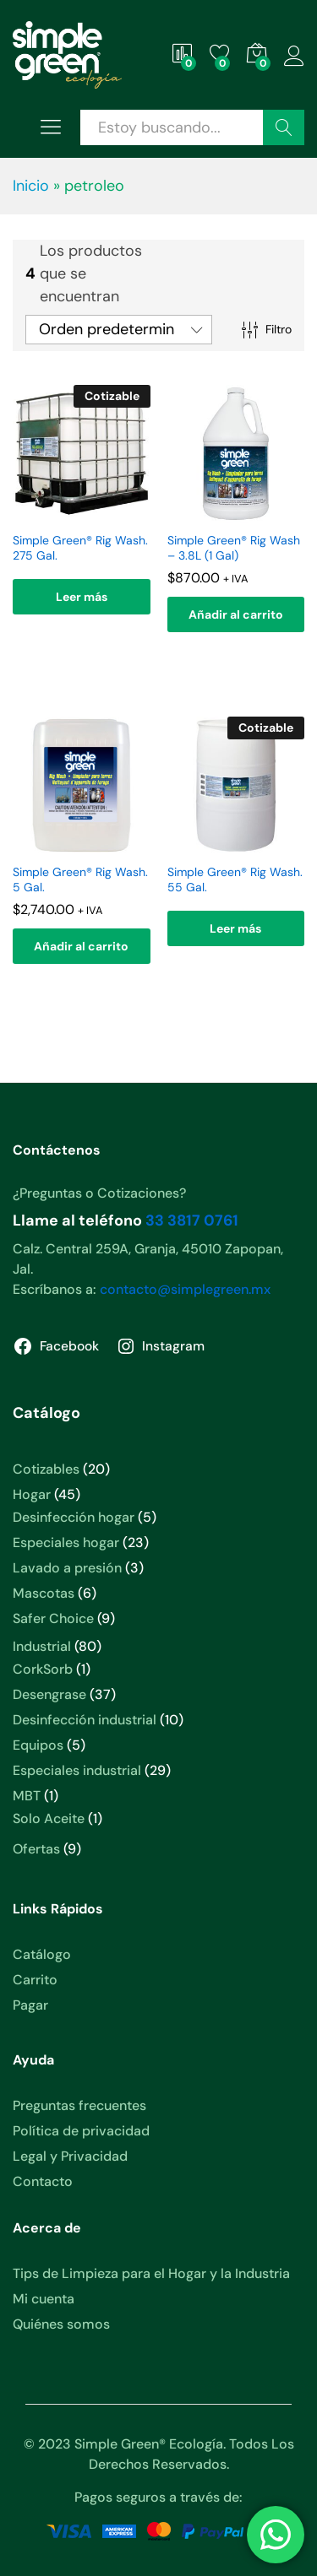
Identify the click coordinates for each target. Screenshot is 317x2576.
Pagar (30, 2005)
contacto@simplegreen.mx (185, 1289)
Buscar (283, 127)
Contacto (43, 2181)
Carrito (35, 1980)
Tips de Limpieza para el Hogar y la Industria (151, 2273)
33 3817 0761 (191, 1220)
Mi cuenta (43, 2299)
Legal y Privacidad (70, 2156)
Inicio (31, 186)
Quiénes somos (61, 2324)
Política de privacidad (81, 2131)
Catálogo (42, 1954)
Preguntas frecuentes (79, 2105)
